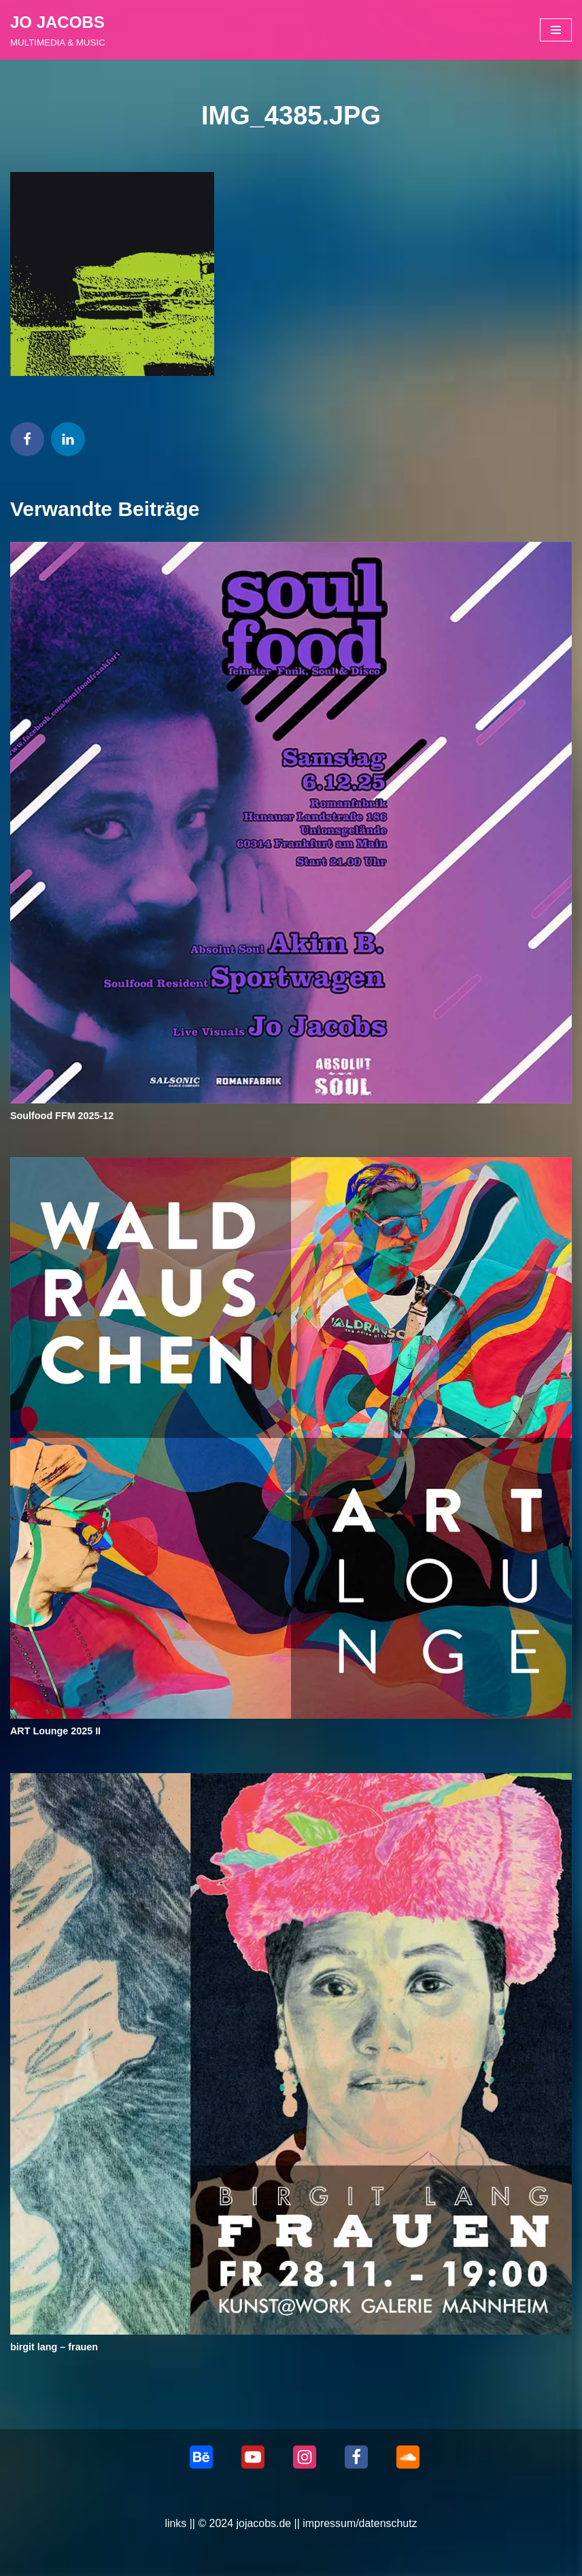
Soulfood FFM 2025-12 (62, 1115)
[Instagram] (304, 2457)
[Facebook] (356, 2457)
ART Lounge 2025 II (55, 1731)
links (175, 2524)
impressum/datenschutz (360, 2524)
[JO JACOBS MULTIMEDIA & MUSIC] (57, 30)
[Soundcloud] (408, 2457)
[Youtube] (252, 2457)
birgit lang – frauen (54, 2346)
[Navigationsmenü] (556, 29)
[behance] (201, 2457)
